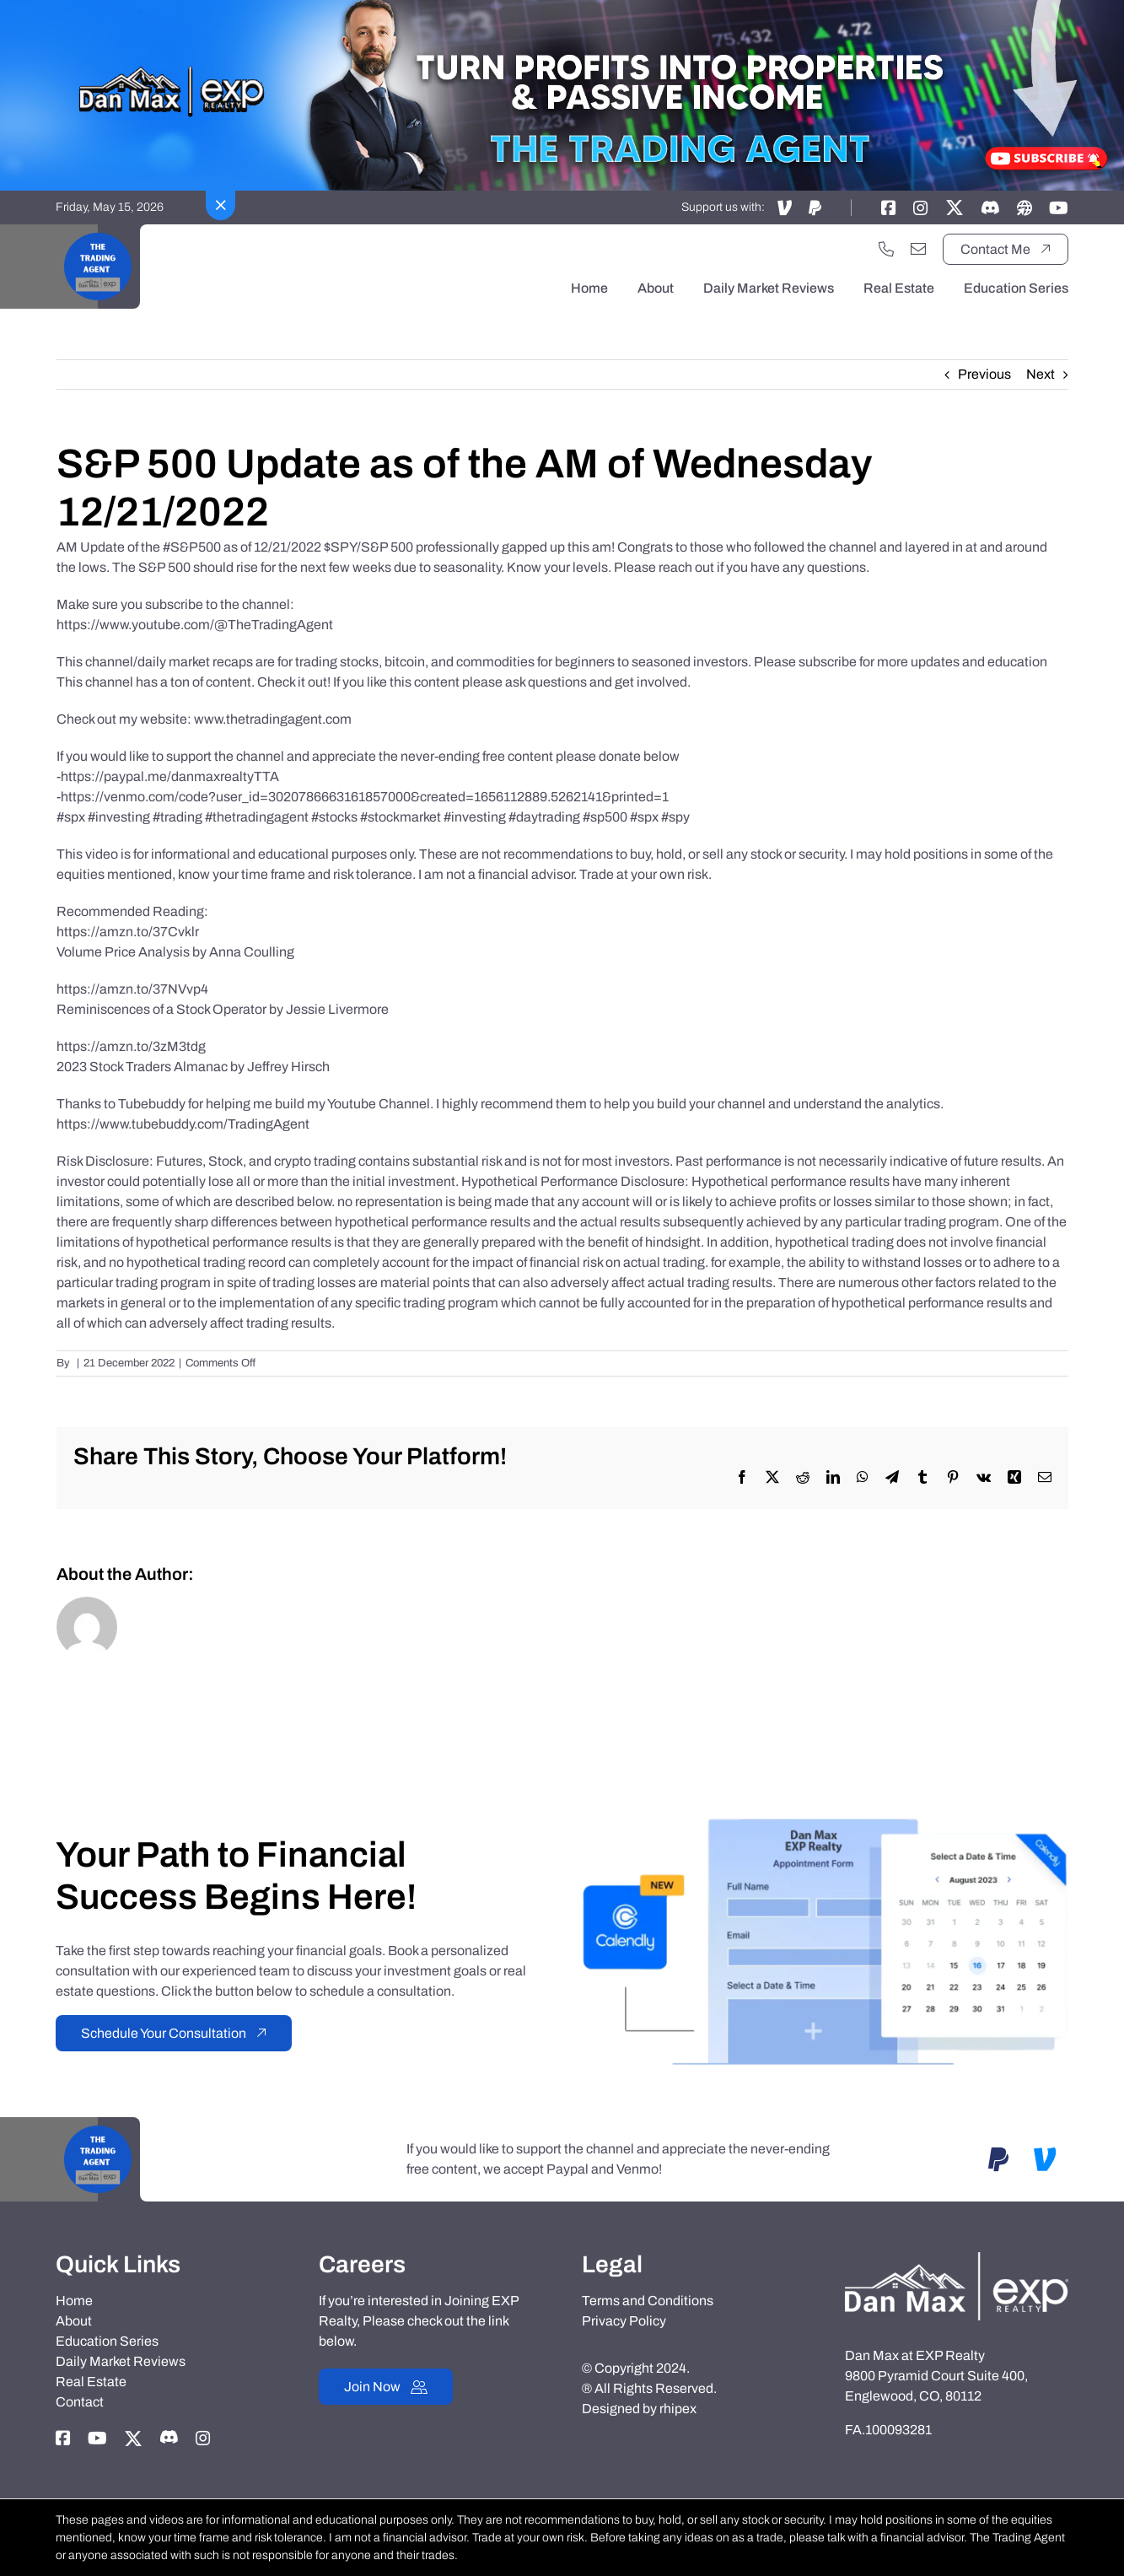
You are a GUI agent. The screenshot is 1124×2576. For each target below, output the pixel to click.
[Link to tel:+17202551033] (886, 248)
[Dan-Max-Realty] (956, 2258)
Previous (984, 374)
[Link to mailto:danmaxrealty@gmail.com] (918, 248)
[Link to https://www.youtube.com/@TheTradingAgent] (1058, 207)
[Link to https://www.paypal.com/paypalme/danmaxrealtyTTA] (815, 207)
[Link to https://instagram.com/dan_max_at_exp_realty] (920, 207)
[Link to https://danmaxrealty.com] (1024, 207)
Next (1040, 374)
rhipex (677, 2408)
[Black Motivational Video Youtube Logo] (98, 231)
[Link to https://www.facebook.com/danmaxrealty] (888, 207)
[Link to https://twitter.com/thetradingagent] (954, 207)
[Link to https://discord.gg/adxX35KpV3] (990, 207)
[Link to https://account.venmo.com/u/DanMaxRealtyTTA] (784, 207)
